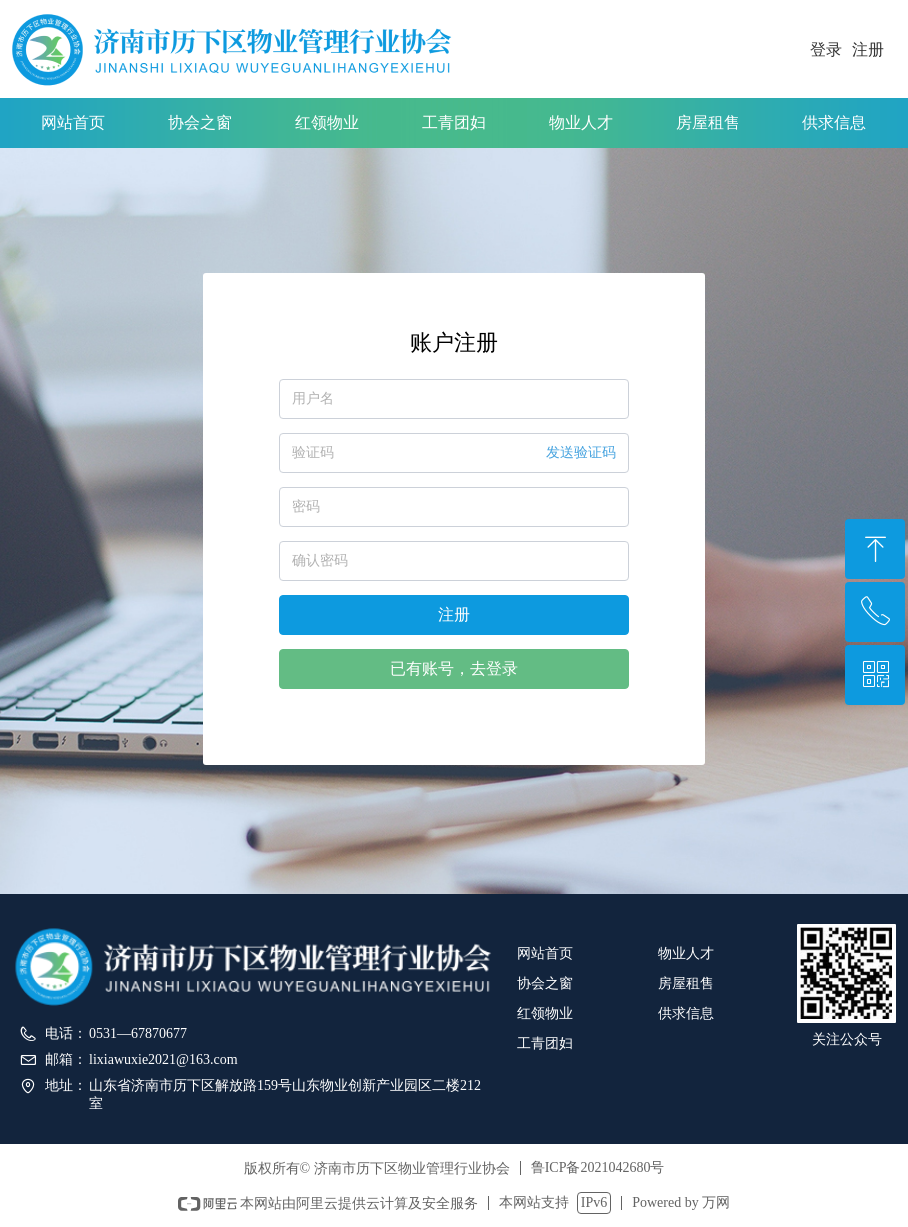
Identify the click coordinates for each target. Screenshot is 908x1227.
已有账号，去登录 (454, 668)
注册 (454, 614)
